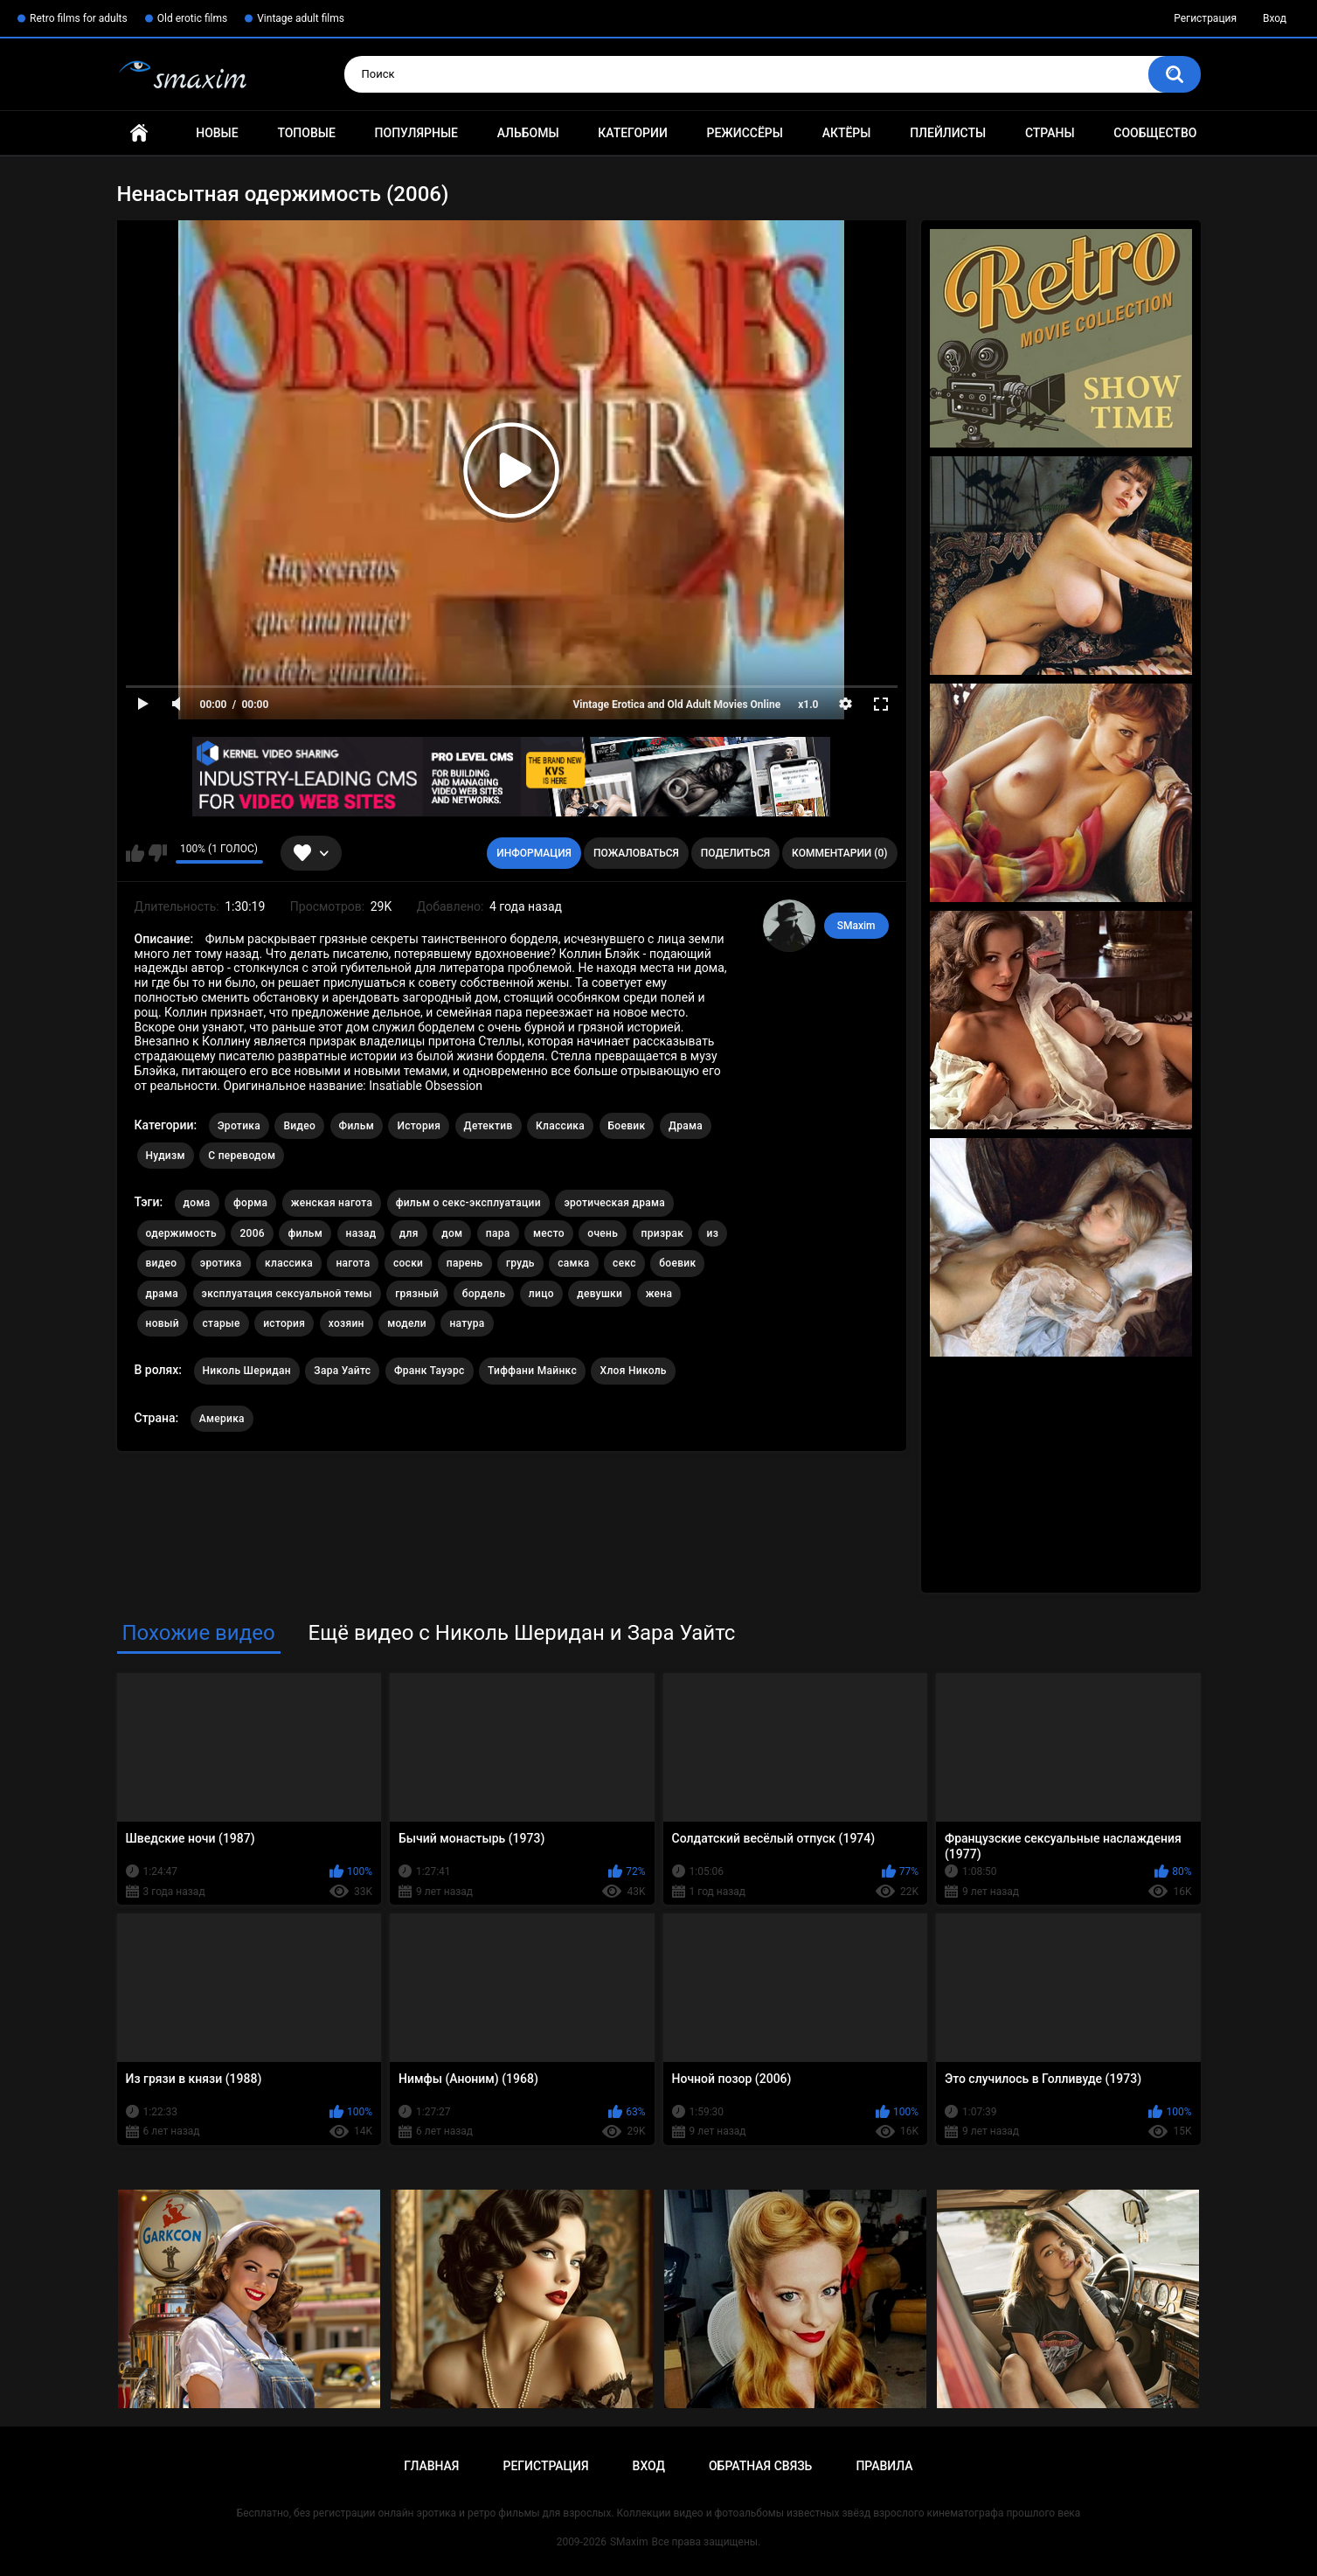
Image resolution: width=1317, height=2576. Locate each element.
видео (161, 1263)
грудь (520, 1263)
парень (465, 1263)
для (409, 1233)
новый (162, 1323)
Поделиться (735, 853)
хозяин (346, 1323)
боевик (677, 1263)
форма (250, 1203)
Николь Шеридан (247, 1370)
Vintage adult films (300, 18)
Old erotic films (192, 18)
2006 (251, 1233)
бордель (484, 1294)
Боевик (627, 1126)
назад (361, 1233)
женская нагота (331, 1203)
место (549, 1233)
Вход (1274, 18)
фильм (305, 1233)
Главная (139, 133)
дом (451, 1233)
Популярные (416, 133)
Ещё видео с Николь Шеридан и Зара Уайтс (522, 1633)
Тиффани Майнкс (532, 1370)
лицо (541, 1294)
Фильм (356, 1126)
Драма (686, 1126)
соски (408, 1263)
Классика (560, 1126)
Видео (299, 1126)
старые (220, 1323)
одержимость (182, 1233)
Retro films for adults (79, 18)
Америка (222, 1419)
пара (498, 1233)
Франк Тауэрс (429, 1370)
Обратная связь (760, 2466)
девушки (599, 1294)
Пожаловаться (636, 853)
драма (162, 1294)
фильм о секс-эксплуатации (468, 1203)
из (713, 1233)
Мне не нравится (158, 853)
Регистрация (1205, 18)
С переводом (241, 1155)
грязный (417, 1294)
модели (406, 1323)
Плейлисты (948, 133)
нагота (353, 1263)
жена (659, 1294)
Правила (884, 2466)
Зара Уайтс (342, 1370)
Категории (633, 133)
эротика (221, 1263)
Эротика (239, 1126)
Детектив (488, 1126)
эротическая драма (614, 1203)
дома (197, 1203)
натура (466, 1323)
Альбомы (528, 133)
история (284, 1323)
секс (624, 1263)
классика (289, 1263)
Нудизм (165, 1155)
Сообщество (1154, 133)
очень (602, 1233)
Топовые (306, 133)
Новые (217, 133)
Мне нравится (135, 853)
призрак (662, 1233)
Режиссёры (745, 133)
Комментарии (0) (839, 853)
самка (573, 1263)
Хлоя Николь (633, 1370)
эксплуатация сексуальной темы (287, 1294)
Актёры (846, 133)
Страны (1050, 133)
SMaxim (856, 926)
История (418, 1126)
